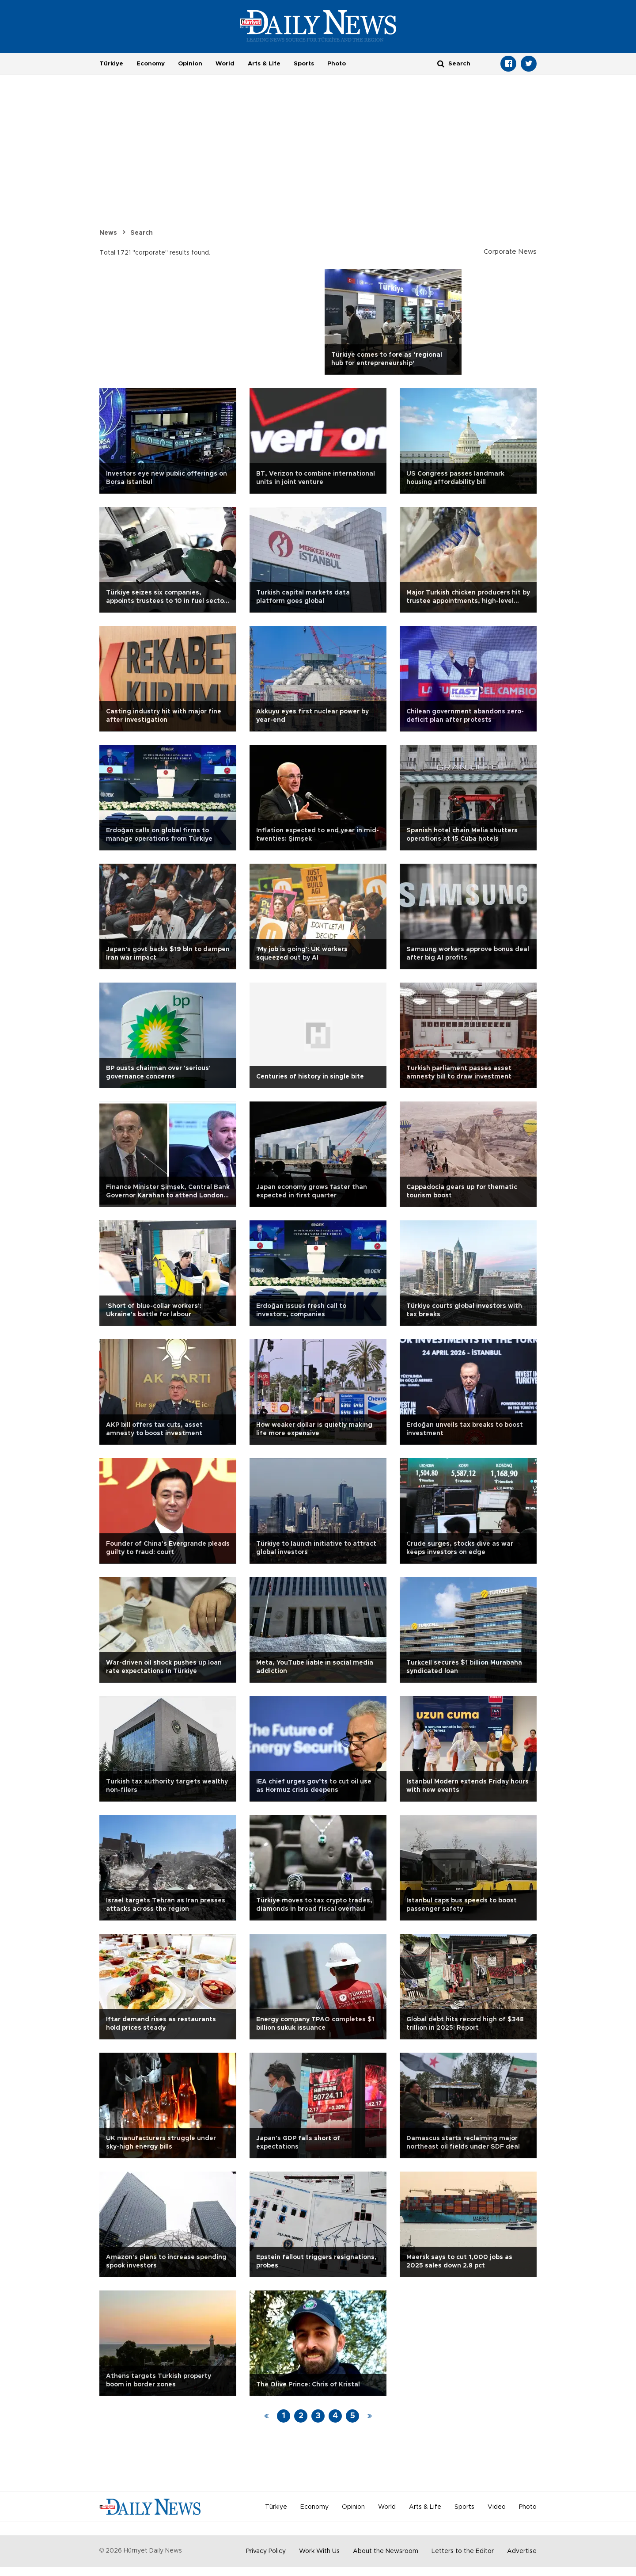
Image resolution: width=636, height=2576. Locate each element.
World (225, 64)
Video (497, 2507)
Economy (150, 64)
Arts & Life (264, 64)
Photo (336, 64)
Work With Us (319, 2551)
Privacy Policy (266, 2551)
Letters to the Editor (463, 2551)
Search (141, 233)
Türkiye (111, 64)
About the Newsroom (385, 2551)
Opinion (190, 64)
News (108, 233)
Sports (304, 64)
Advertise (522, 2551)
